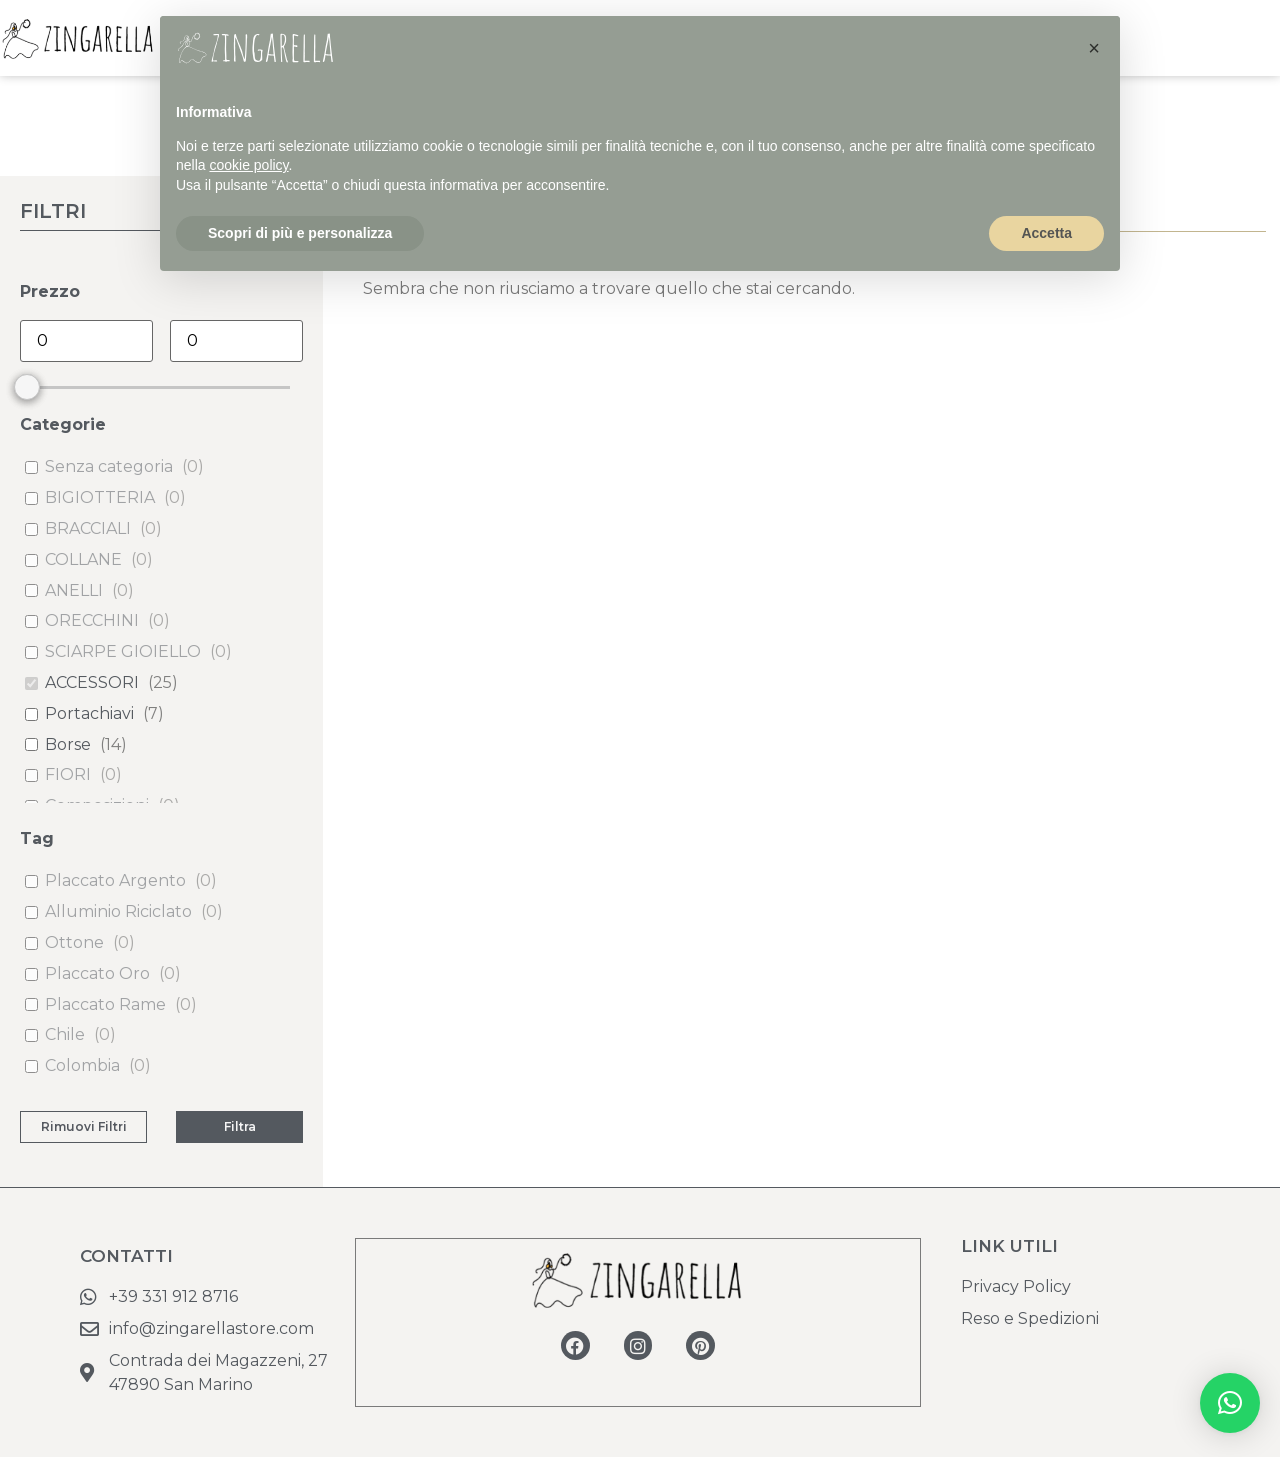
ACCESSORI (92, 682)
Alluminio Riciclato (118, 911)
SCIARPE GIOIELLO (123, 651)
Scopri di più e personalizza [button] (300, 233)
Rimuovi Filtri (84, 1126)
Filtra (240, 1126)
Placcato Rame (105, 1004)
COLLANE (83, 559)
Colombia (82, 1065)
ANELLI (74, 590)
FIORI (68, 774)
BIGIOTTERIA (100, 497)
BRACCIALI (88, 528)
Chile (65, 1034)
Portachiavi (89, 713)
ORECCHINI (92, 620)
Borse (68, 744)
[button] (1230, 1403)
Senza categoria (109, 466)
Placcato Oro (97, 973)
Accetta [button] (1046, 233)
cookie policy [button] (248, 165)
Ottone (74, 942)
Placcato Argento (115, 880)
